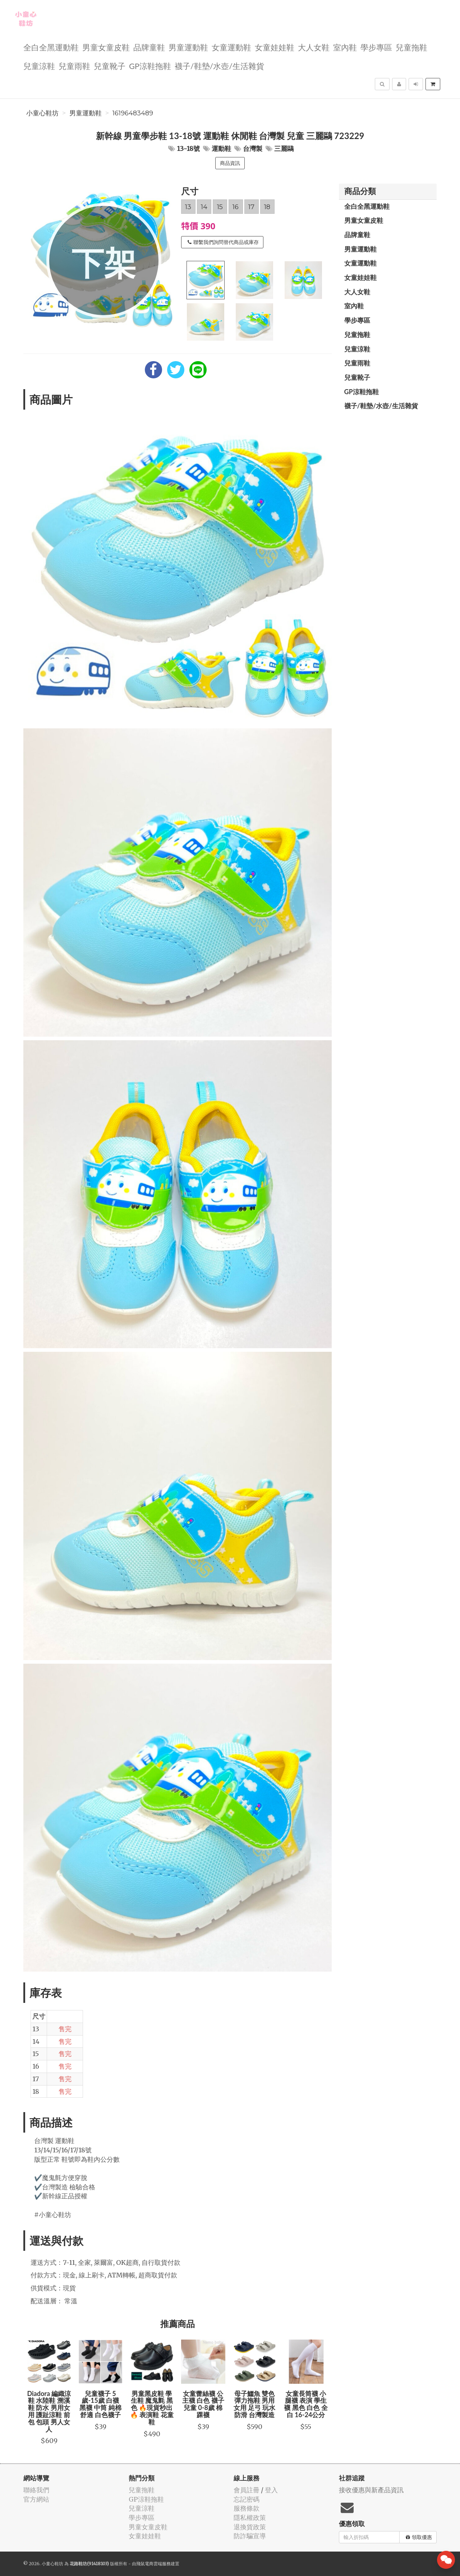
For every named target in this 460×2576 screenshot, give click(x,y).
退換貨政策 (250, 2527)
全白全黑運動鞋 (51, 47)
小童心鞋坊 (42, 113)
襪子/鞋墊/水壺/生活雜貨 (219, 65)
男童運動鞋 (188, 47)
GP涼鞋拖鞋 (150, 65)
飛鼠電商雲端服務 (153, 2563)
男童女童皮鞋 (106, 47)
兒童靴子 (109, 65)
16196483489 (132, 113)
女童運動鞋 (231, 47)
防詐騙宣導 (250, 2536)
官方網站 (36, 2499)
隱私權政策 (250, 2517)
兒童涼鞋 (39, 65)
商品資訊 (230, 163)
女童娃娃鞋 (274, 47)
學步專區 (376, 47)
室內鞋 (345, 47)
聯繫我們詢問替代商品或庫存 (223, 242)
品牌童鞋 (149, 47)
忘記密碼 (246, 2499)
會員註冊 (246, 2490)
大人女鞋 (314, 47)
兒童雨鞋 (74, 65)
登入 (271, 2490)
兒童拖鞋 (411, 47)
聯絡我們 (36, 2490)
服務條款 (246, 2508)
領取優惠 (419, 2537)
